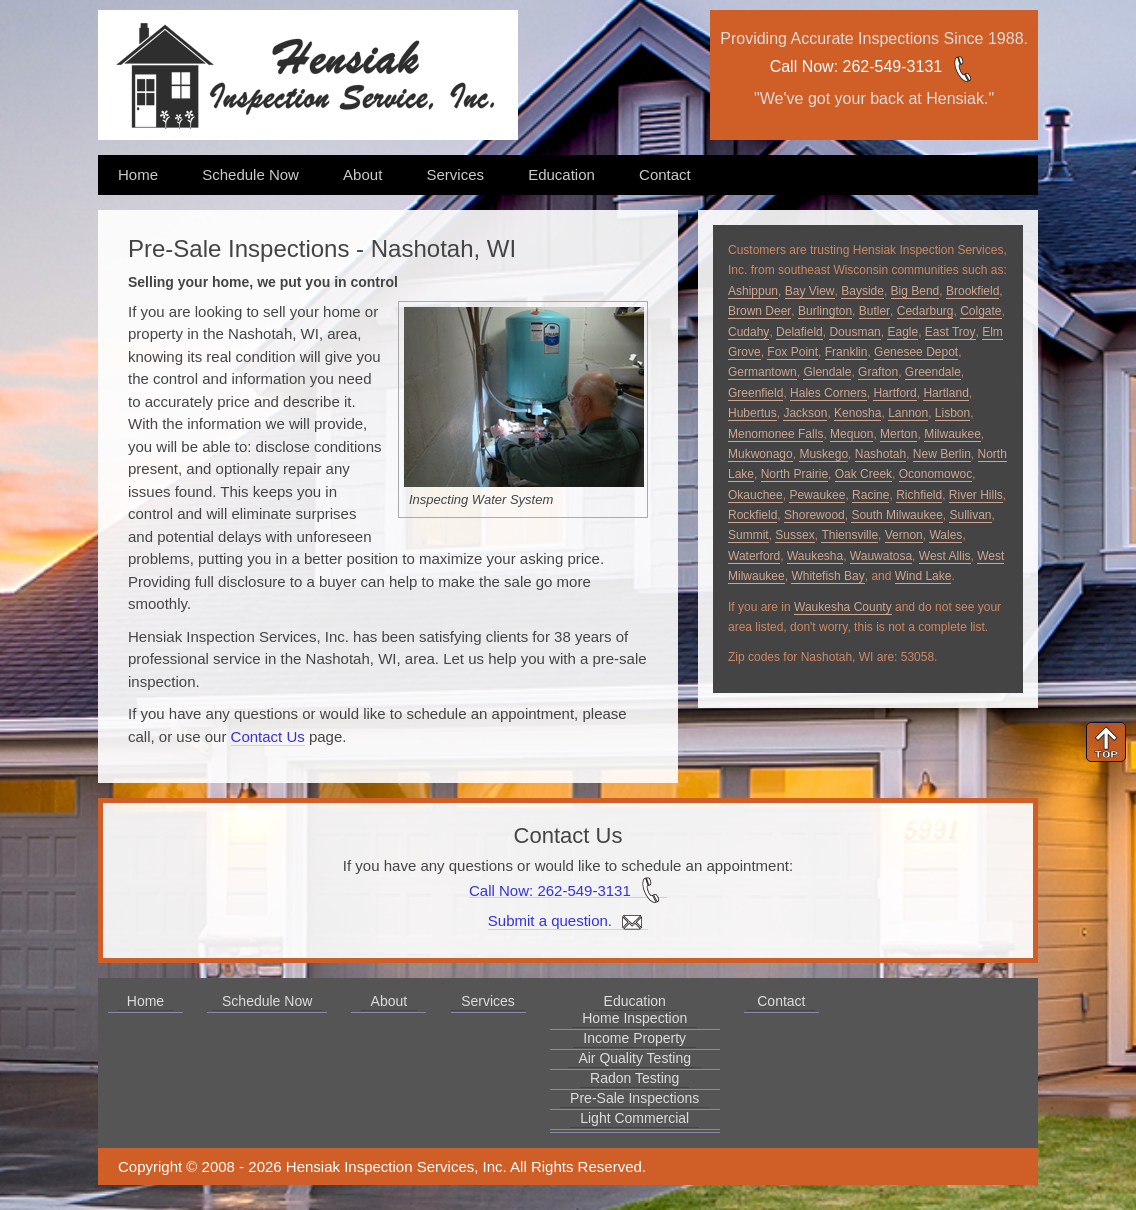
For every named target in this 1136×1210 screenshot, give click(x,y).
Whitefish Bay (827, 576)
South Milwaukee (896, 515)
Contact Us (268, 736)
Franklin (846, 352)
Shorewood (814, 515)
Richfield (919, 495)
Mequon (851, 434)
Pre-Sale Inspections (634, 1098)
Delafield (799, 332)
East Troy (950, 332)
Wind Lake (923, 576)
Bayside (862, 291)
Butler (874, 311)
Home (138, 174)
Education (561, 174)
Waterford (754, 556)
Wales (945, 535)
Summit (748, 535)
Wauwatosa (881, 556)
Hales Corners (828, 393)
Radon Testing (634, 1078)
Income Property (634, 1038)
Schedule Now (250, 174)
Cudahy (748, 332)
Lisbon (952, 413)
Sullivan (970, 515)
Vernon (904, 535)
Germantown (762, 372)
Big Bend (915, 291)
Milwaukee (952, 434)
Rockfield (752, 515)
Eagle (902, 332)
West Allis (945, 556)
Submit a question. (568, 921)
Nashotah (880, 454)
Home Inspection (634, 1018)
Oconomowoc (935, 474)
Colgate (980, 311)
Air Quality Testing (634, 1058)
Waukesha (815, 556)
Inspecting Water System (481, 499)
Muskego (823, 454)
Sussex (794, 535)
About (362, 174)
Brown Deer (759, 311)
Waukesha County (843, 607)
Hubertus (752, 413)
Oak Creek (863, 474)
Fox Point (792, 352)
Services (455, 174)
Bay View (810, 291)
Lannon (908, 413)
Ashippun (753, 291)
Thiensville (849, 535)
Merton (898, 434)
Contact (665, 174)
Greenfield (755, 393)
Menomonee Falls (775, 434)
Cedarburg (925, 311)
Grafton (878, 372)
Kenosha (857, 413)
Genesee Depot (916, 352)
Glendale (827, 372)
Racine (870, 495)
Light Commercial (634, 1118)
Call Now (802, 66)
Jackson (805, 413)
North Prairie (794, 474)
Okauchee (755, 495)
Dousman (854, 332)
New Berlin (942, 454)
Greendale (933, 372)
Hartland (945, 393)
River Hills (976, 495)
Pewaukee (817, 495)
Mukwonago (760, 454)
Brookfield (972, 291)
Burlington (825, 311)
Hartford (894, 393)
